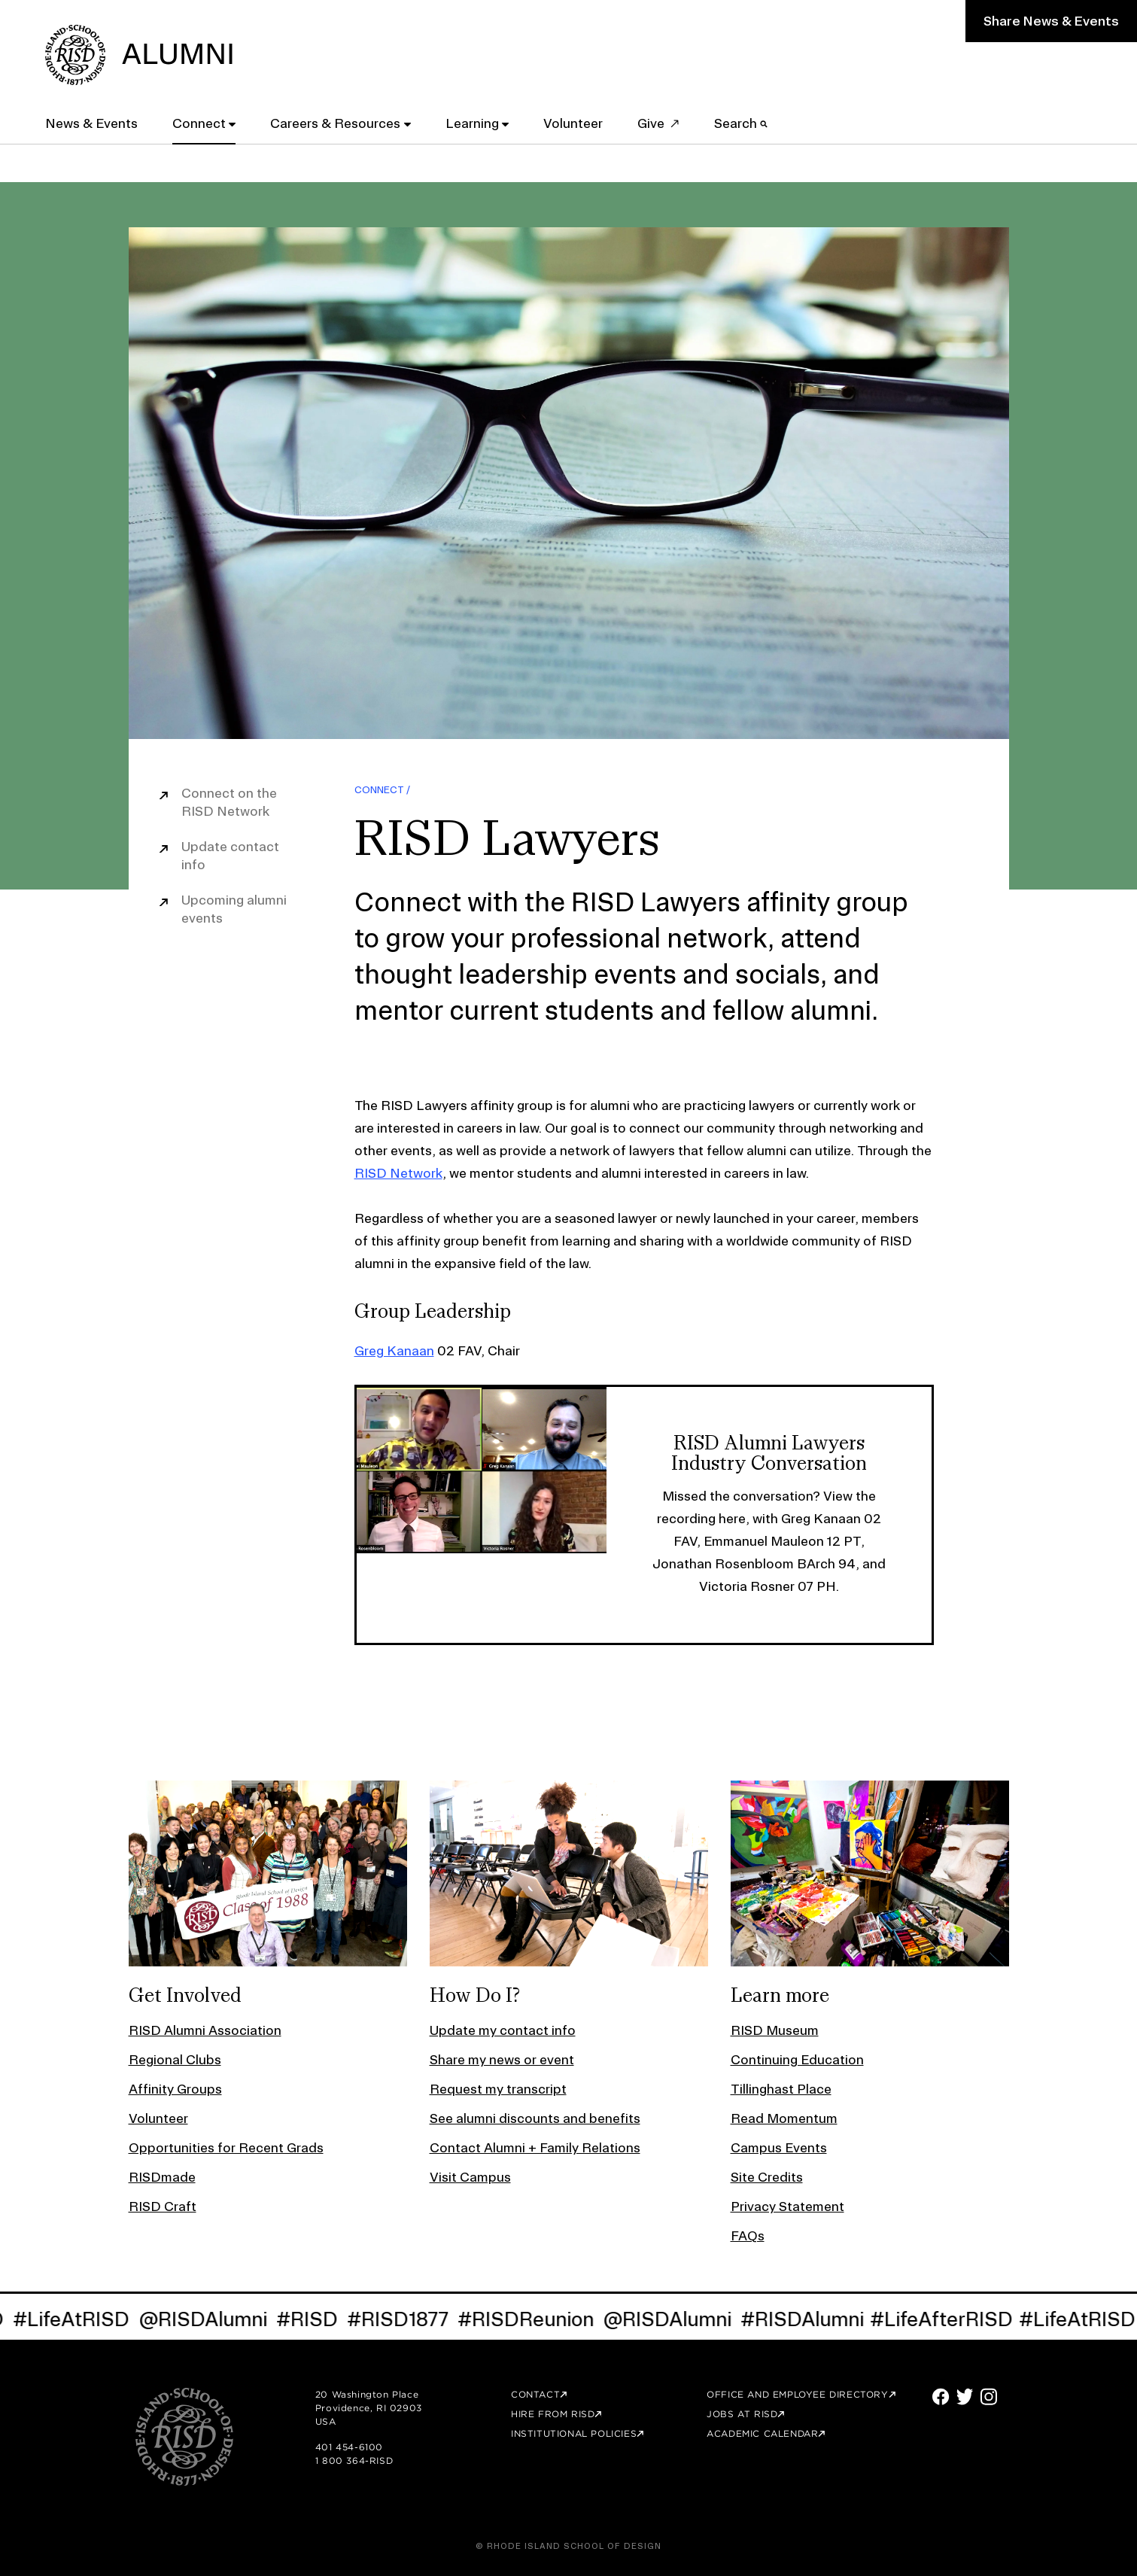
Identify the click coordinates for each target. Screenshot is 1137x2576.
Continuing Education (797, 2059)
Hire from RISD (552, 2413)
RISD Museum (775, 2030)
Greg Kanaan (394, 1350)
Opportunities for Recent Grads (226, 2147)
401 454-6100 (349, 2447)
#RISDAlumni (812, 2319)
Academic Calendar (762, 2433)
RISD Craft (162, 2206)
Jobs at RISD (742, 2413)
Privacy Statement (787, 2206)
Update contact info (230, 855)
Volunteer (573, 123)
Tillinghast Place (781, 2089)
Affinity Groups (175, 2089)
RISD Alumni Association (205, 2030)
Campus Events (779, 2147)
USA (325, 2421)
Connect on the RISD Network (229, 802)
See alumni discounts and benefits (535, 2118)
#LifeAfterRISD (951, 2319)
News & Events (91, 123)
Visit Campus (470, 2177)
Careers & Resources (335, 123)
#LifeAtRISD (81, 2319)
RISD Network (398, 1173)
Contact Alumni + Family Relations (535, 2147)
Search (741, 123)
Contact (535, 2394)
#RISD (317, 2319)
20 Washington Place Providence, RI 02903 (368, 2401)
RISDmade (162, 2177)
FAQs (748, 2235)
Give (650, 123)
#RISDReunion (536, 2319)
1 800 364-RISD (354, 2460)
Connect (199, 123)
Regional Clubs (175, 2059)
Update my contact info (503, 2030)
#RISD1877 (408, 2319)
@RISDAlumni (213, 2319)
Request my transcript (498, 2089)
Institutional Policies (574, 2433)
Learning (472, 123)
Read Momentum (784, 2118)
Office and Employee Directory (797, 2394)
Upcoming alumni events (234, 909)
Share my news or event (502, 2059)
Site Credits (767, 2177)
